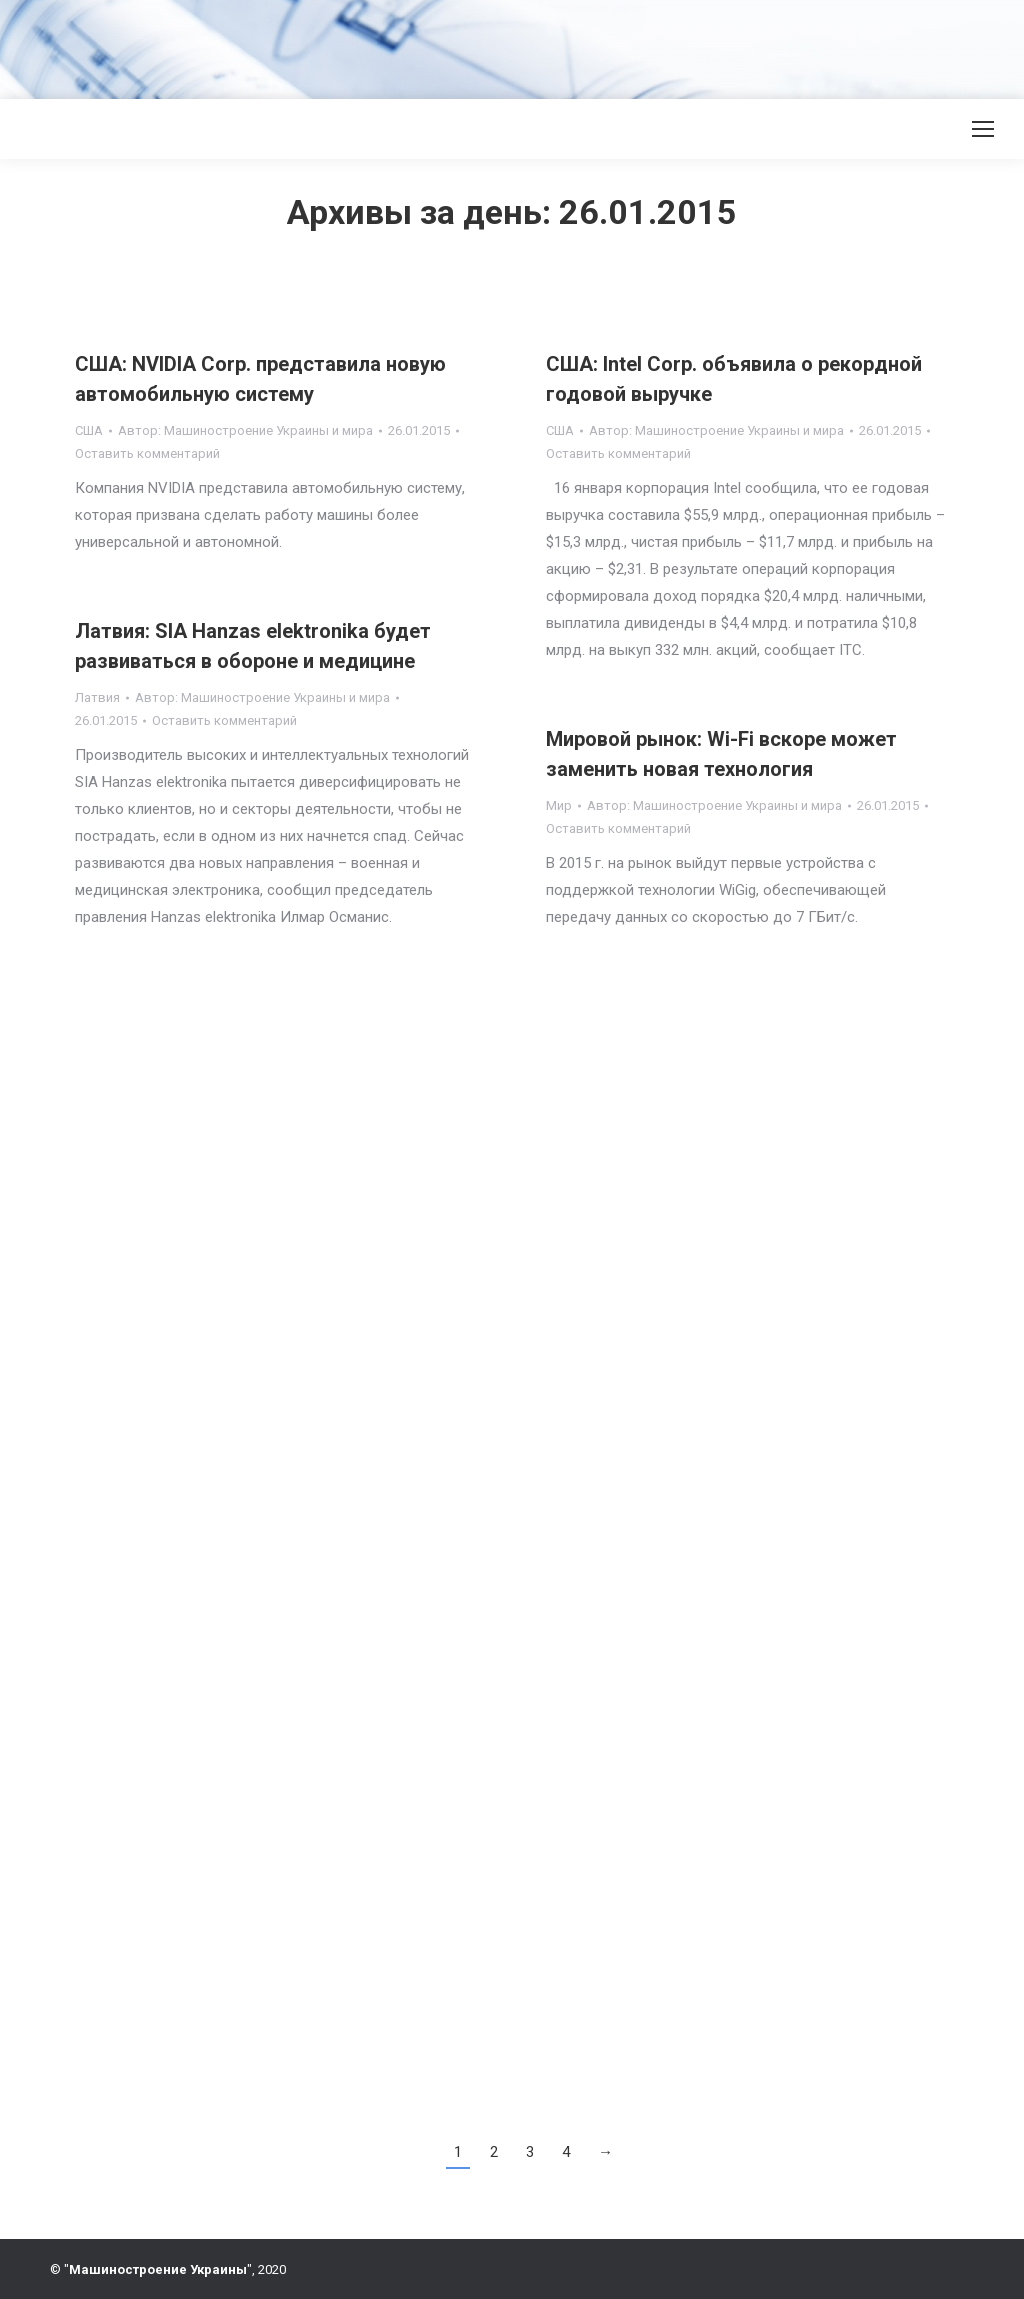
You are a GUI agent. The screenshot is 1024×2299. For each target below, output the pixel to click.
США (89, 430)
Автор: (245, 430)
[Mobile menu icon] (983, 129)
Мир (559, 805)
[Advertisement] (364, 45)
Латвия (97, 697)
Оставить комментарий (147, 453)
